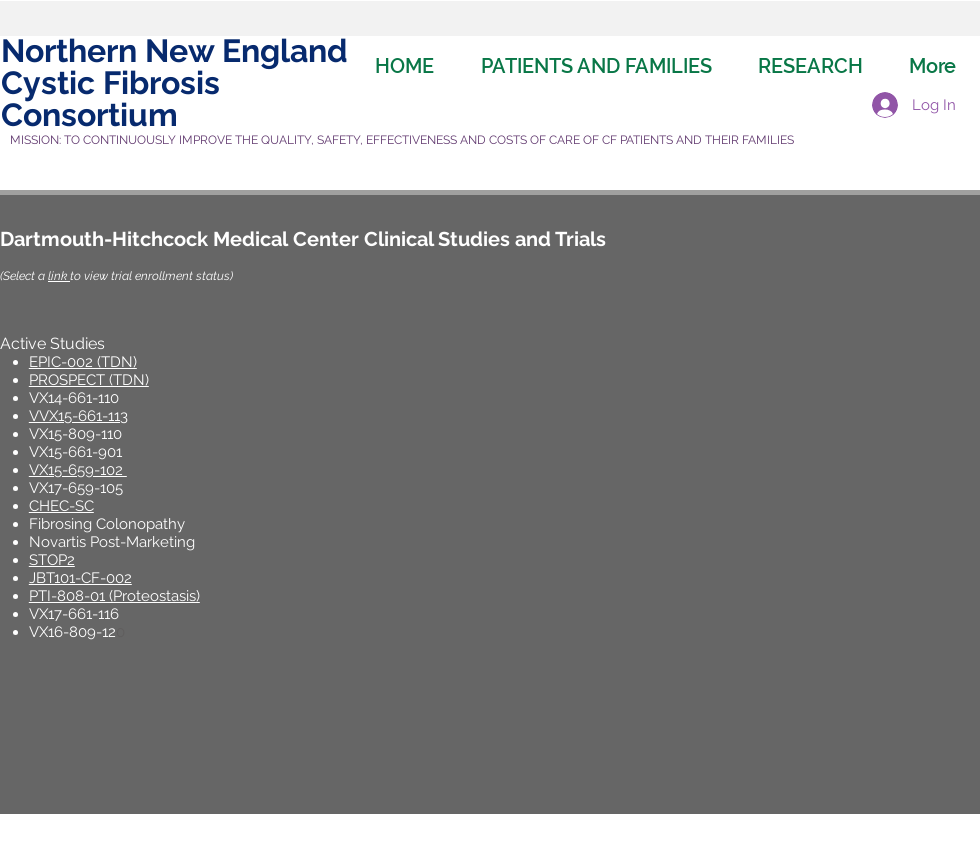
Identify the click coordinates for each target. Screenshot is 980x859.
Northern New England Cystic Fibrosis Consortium (174, 82)
